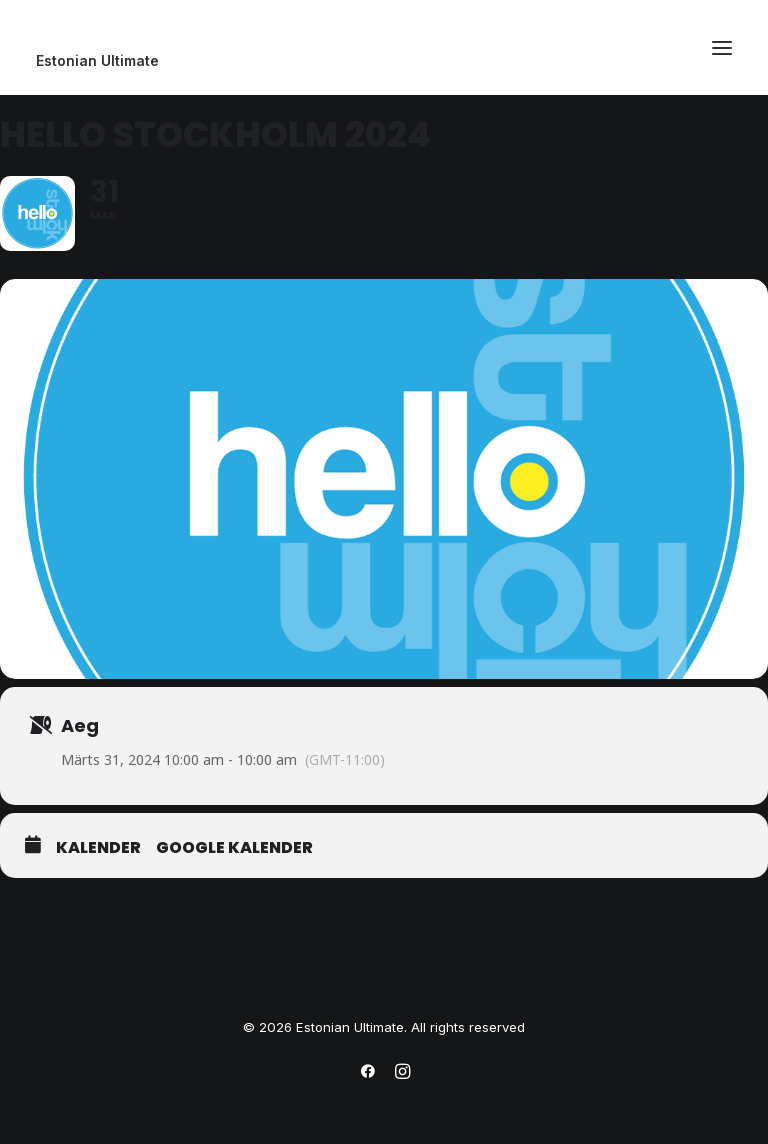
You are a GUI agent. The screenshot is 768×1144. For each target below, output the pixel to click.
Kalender (98, 848)
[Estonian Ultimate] (384, 61)
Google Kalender (234, 848)
